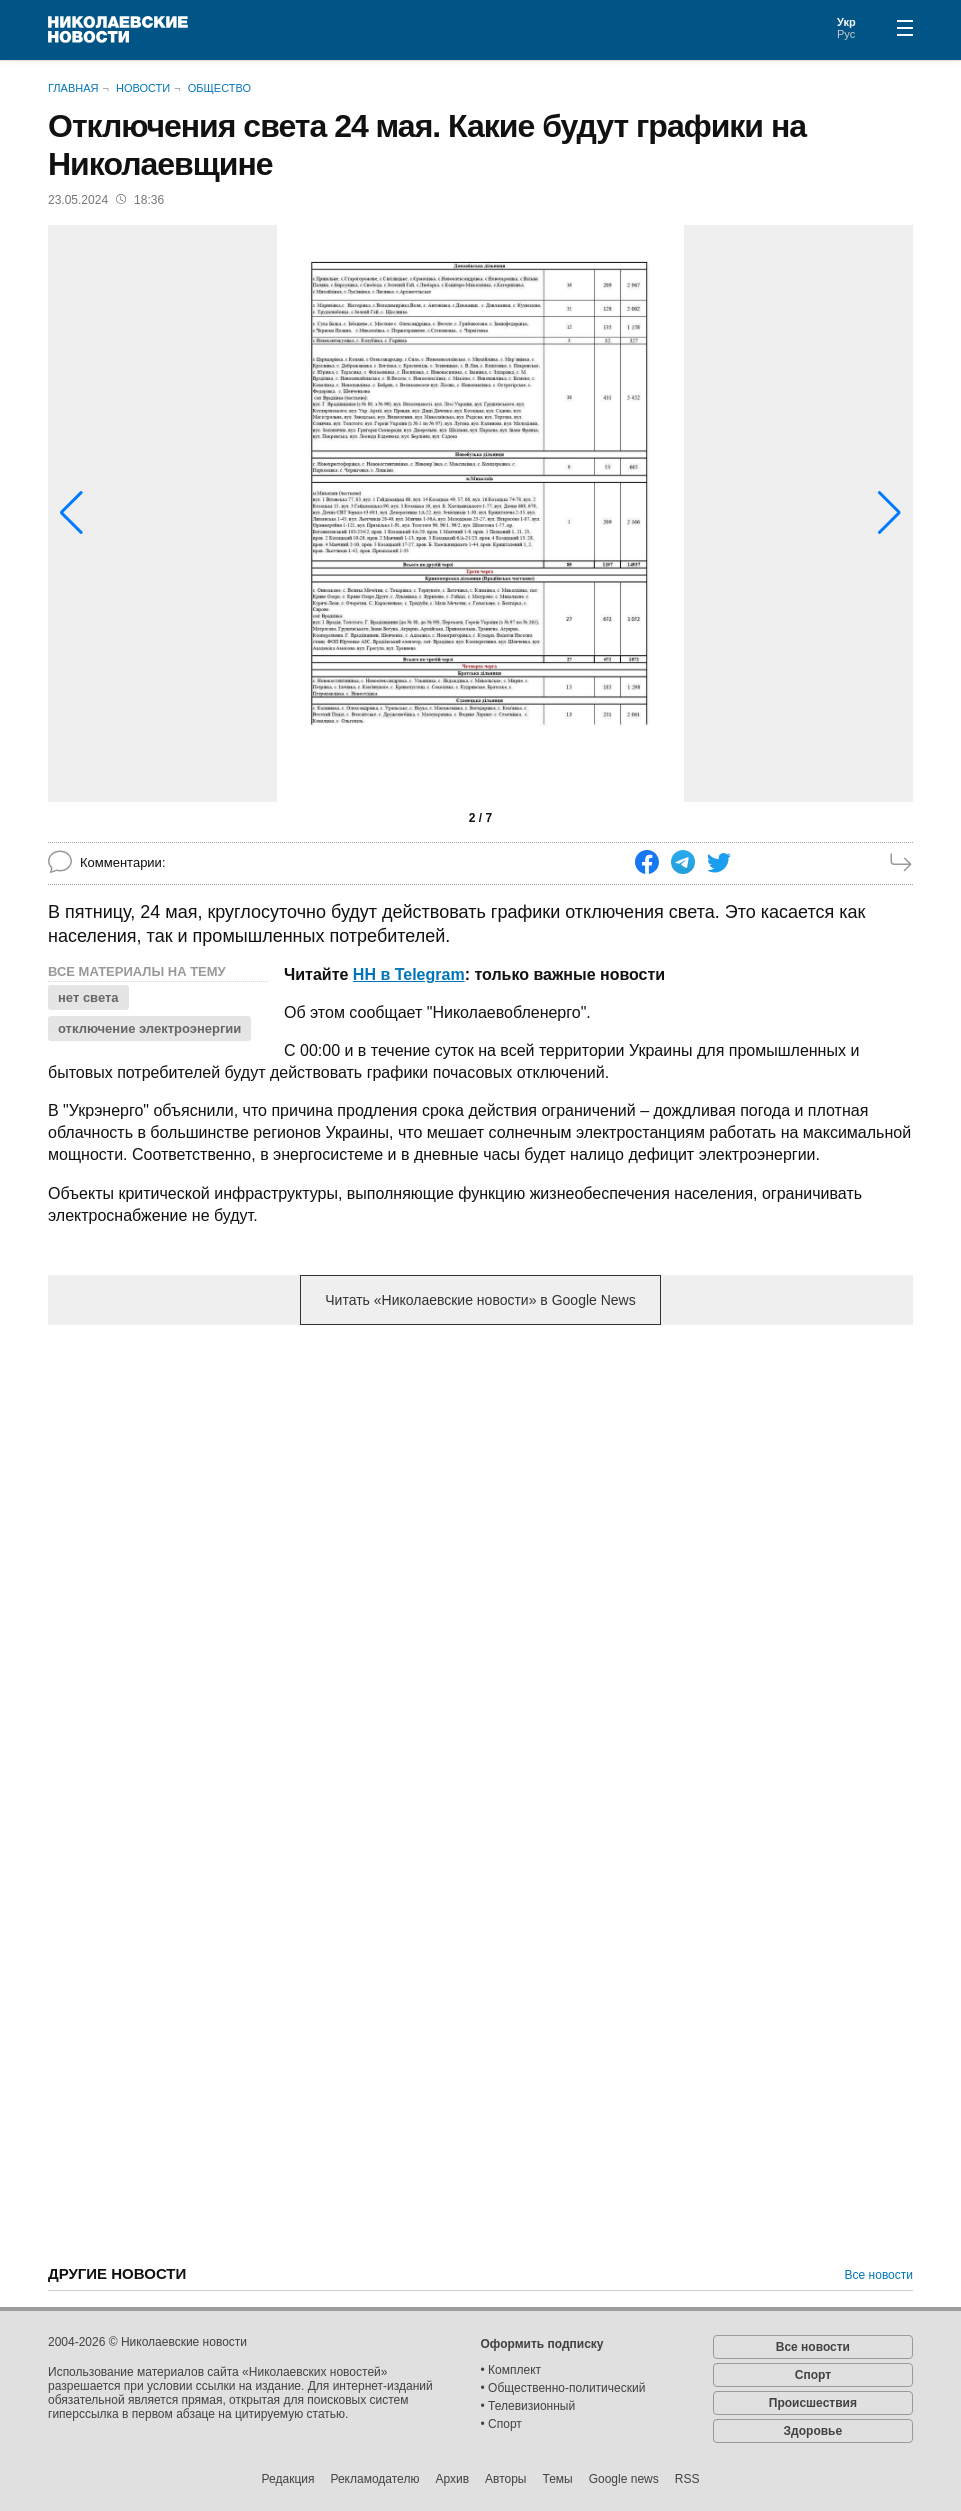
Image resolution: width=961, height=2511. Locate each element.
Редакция (288, 2479)
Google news (624, 2479)
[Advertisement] (481, 1497)
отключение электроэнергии (149, 1028)
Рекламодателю (374, 2479)
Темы (557, 2479)
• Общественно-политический (563, 2388)
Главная (73, 88)
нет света (88, 997)
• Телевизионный (528, 2406)
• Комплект (511, 2370)
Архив (452, 2479)
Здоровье (813, 2431)
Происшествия (813, 2403)
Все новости (879, 2275)
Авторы (505, 2479)
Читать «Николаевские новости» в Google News (480, 1300)
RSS (687, 2479)
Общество (219, 88)
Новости (143, 88)
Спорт (813, 2375)
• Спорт (501, 2424)
